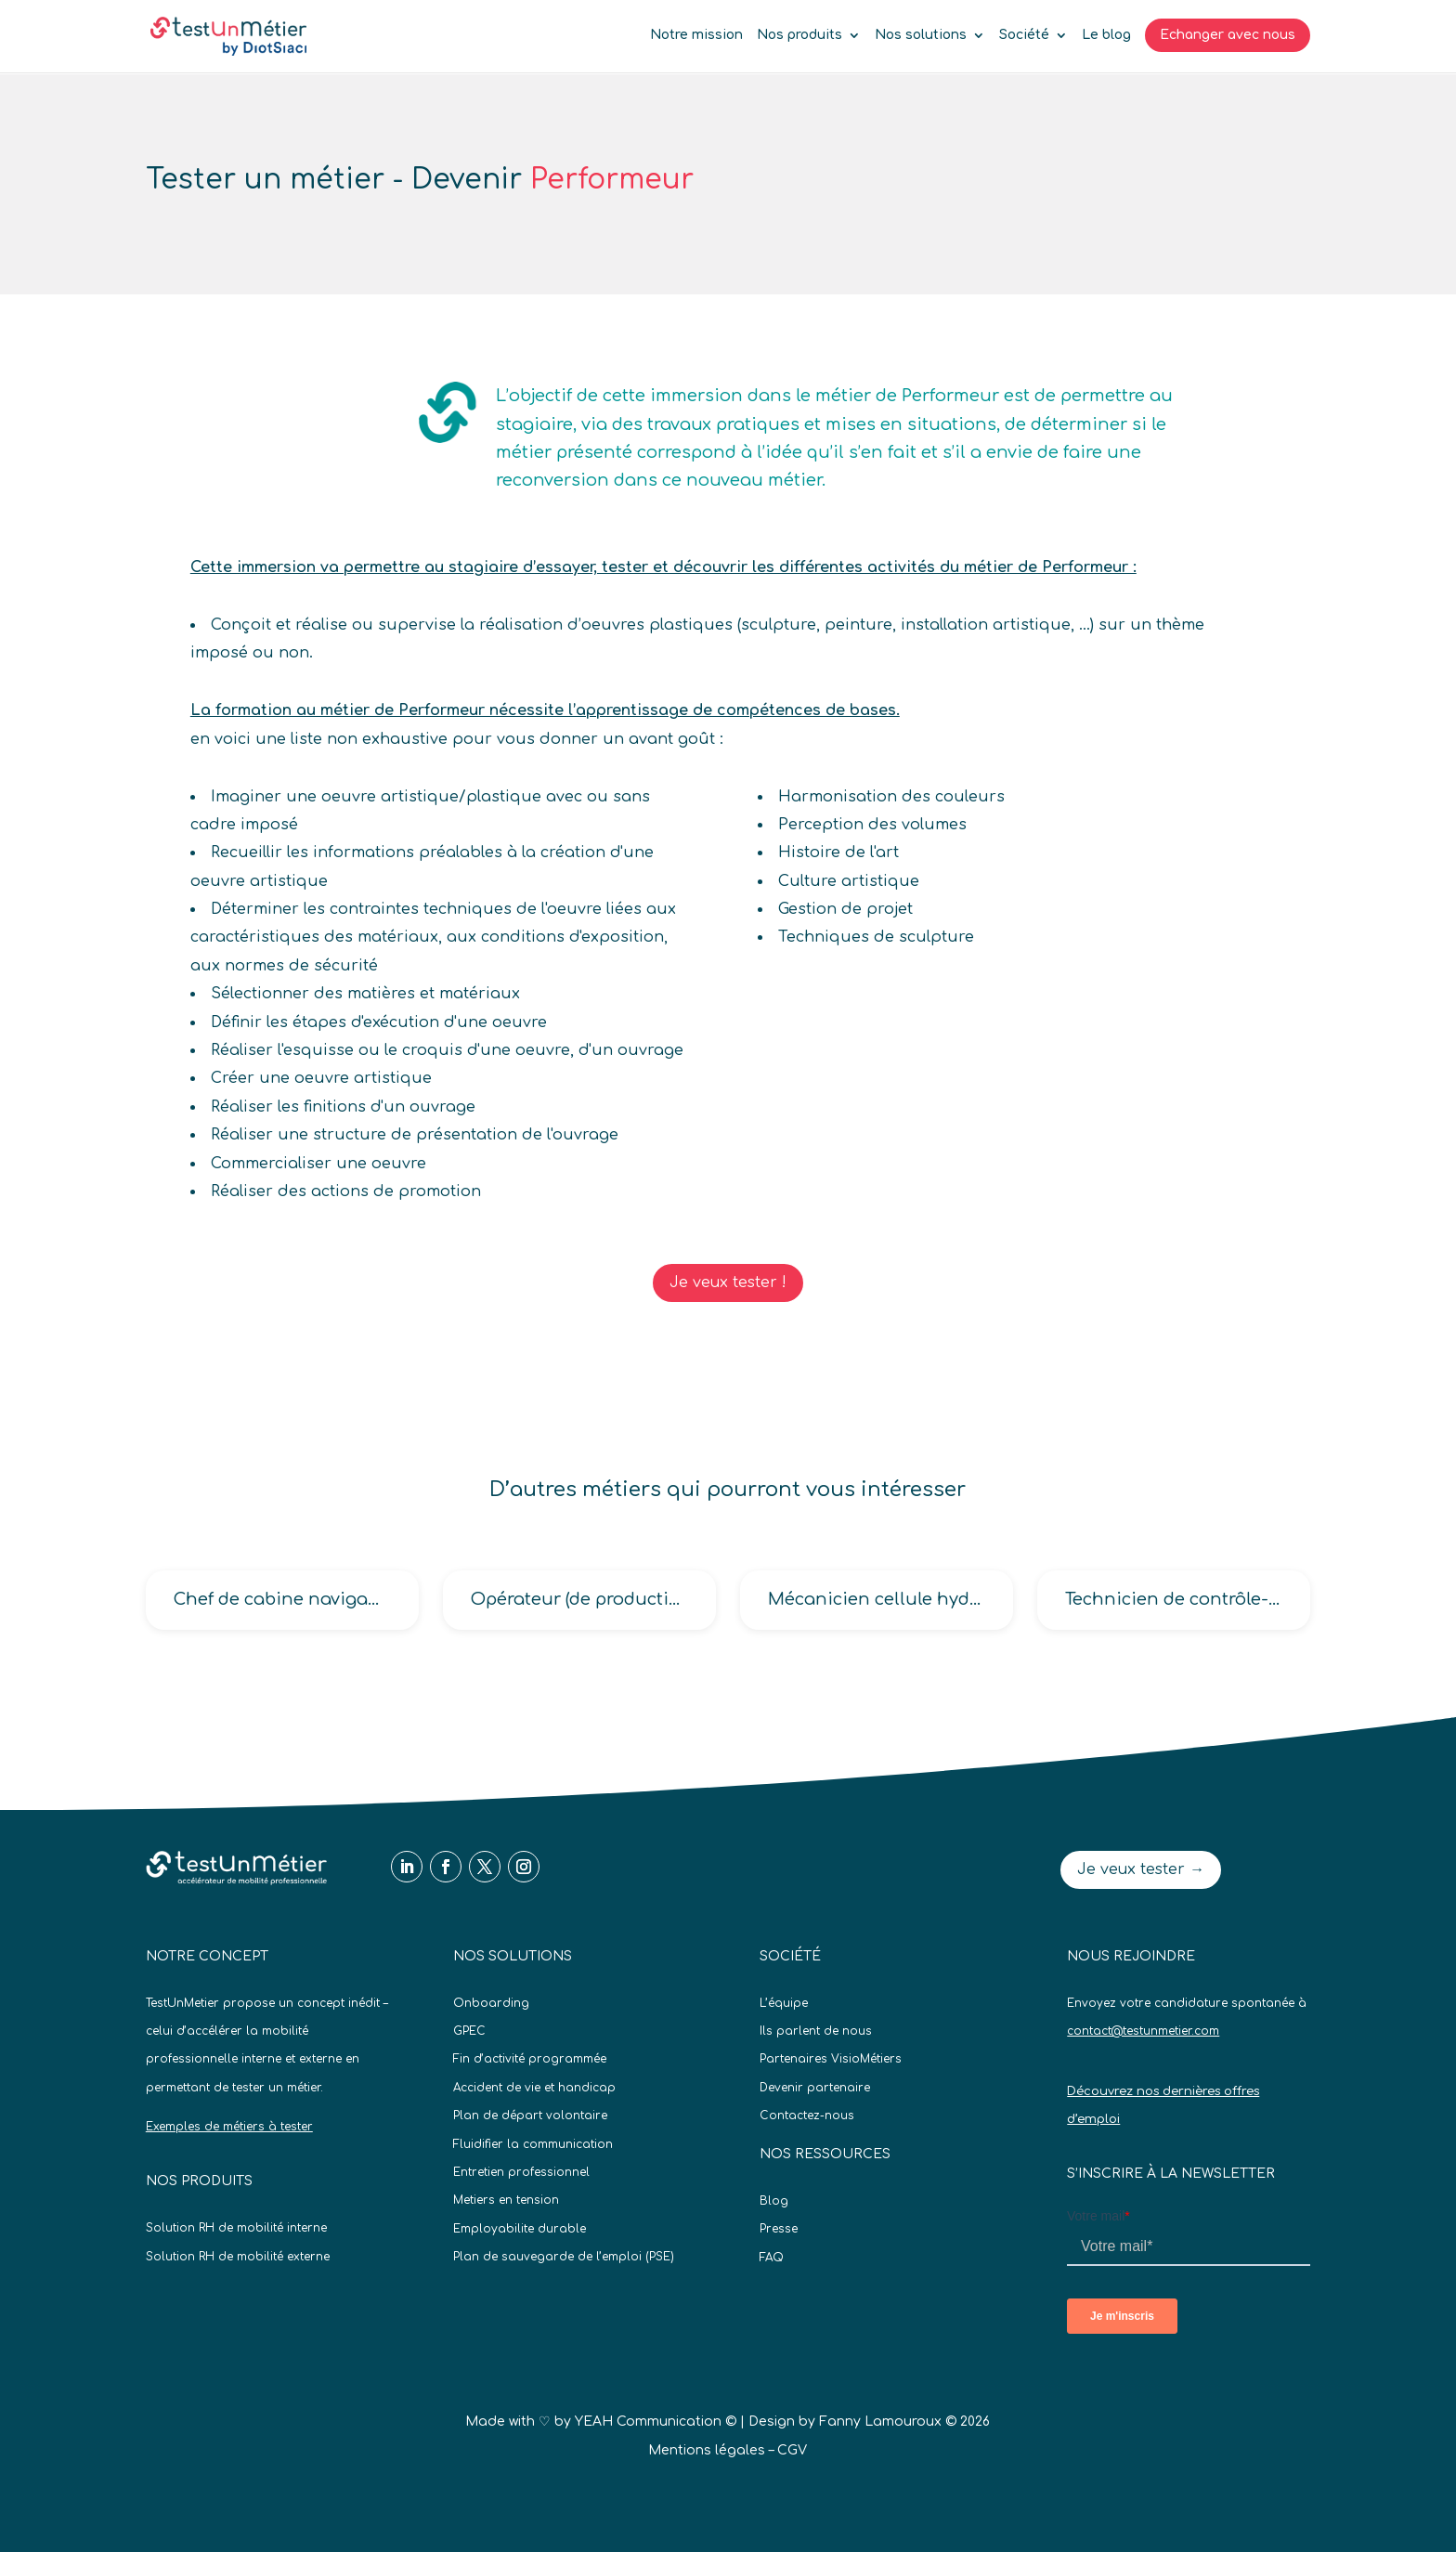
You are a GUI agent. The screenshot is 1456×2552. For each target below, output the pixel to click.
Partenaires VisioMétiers (831, 2058)
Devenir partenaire (815, 2087)
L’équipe (784, 2003)
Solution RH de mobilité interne (236, 2227)
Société (1024, 35)
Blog (774, 2200)
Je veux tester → (1140, 1869)
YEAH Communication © (655, 2421)
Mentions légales (706, 2450)
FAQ (772, 2257)
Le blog (1106, 35)
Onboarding (491, 2003)
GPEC (469, 2031)
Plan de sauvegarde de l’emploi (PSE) (563, 2256)
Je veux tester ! (728, 1282)
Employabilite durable (519, 2228)
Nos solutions (921, 35)
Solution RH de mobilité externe (238, 2256)
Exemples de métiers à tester (229, 2126)
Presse (779, 2228)
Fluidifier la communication (533, 2144)
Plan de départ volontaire (530, 2115)
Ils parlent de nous (816, 2031)
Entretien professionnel (521, 2172)
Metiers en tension (506, 2200)
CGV (792, 2450)
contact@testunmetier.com (1143, 2031)
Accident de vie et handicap (534, 2087)
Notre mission (696, 35)
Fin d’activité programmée (529, 2058)
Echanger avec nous (1227, 35)
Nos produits (799, 35)
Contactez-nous (807, 2115)
